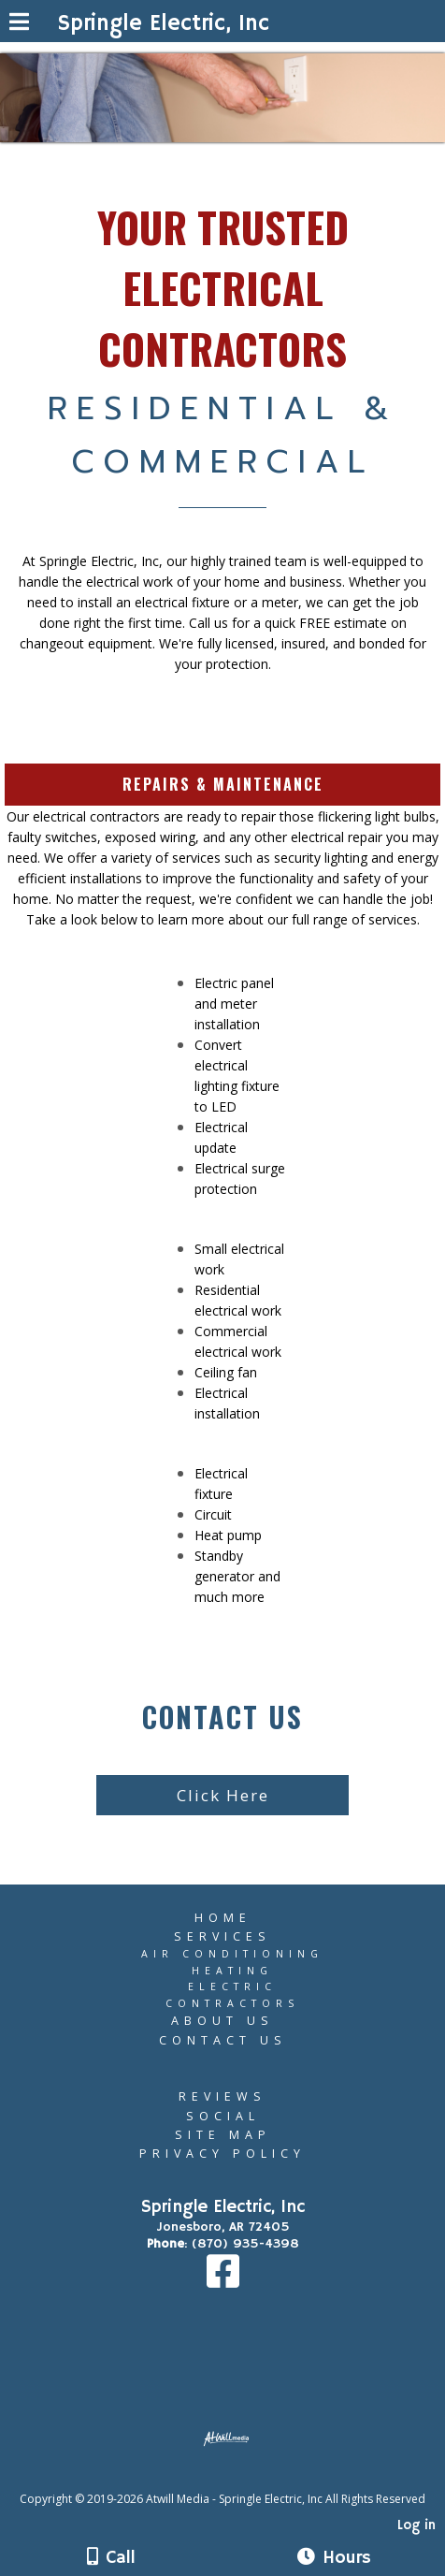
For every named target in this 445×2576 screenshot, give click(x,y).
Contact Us (223, 2040)
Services (222, 1936)
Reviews (222, 2096)
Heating (232, 1970)
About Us (222, 2021)
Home (222, 1918)
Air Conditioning (232, 1953)
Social (223, 2116)
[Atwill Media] (239, 2478)
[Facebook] (223, 2281)
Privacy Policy (222, 2153)
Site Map (223, 2135)
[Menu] (19, 24)
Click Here (223, 1795)
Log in (416, 2525)
